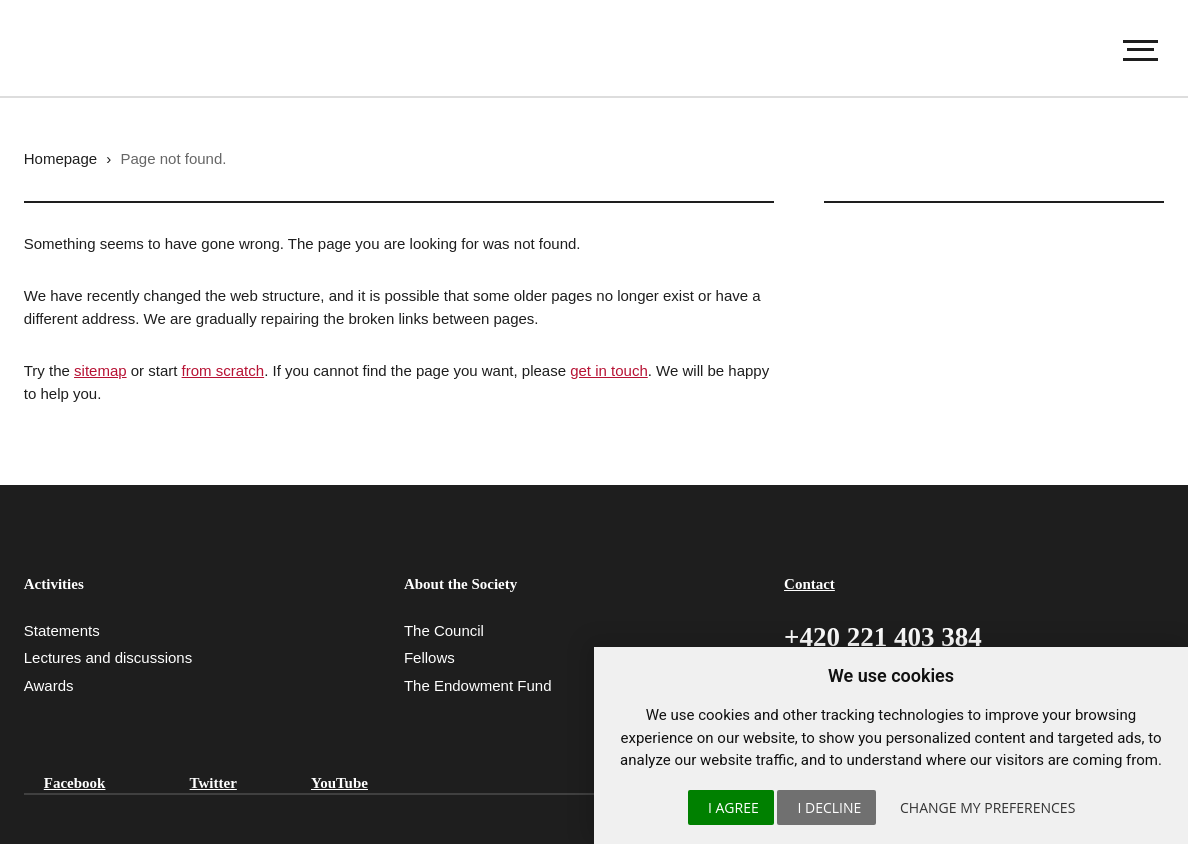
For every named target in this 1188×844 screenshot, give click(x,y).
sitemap (100, 370)
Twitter (213, 783)
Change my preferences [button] (987, 807)
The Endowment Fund (478, 685)
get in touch (609, 370)
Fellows (429, 657)
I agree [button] (733, 807)
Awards (49, 685)
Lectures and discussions (108, 657)
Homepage (60, 158)
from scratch (223, 370)
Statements (62, 630)
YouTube (339, 783)
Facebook (75, 783)
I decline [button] (829, 807)
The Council (444, 630)
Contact (809, 584)
